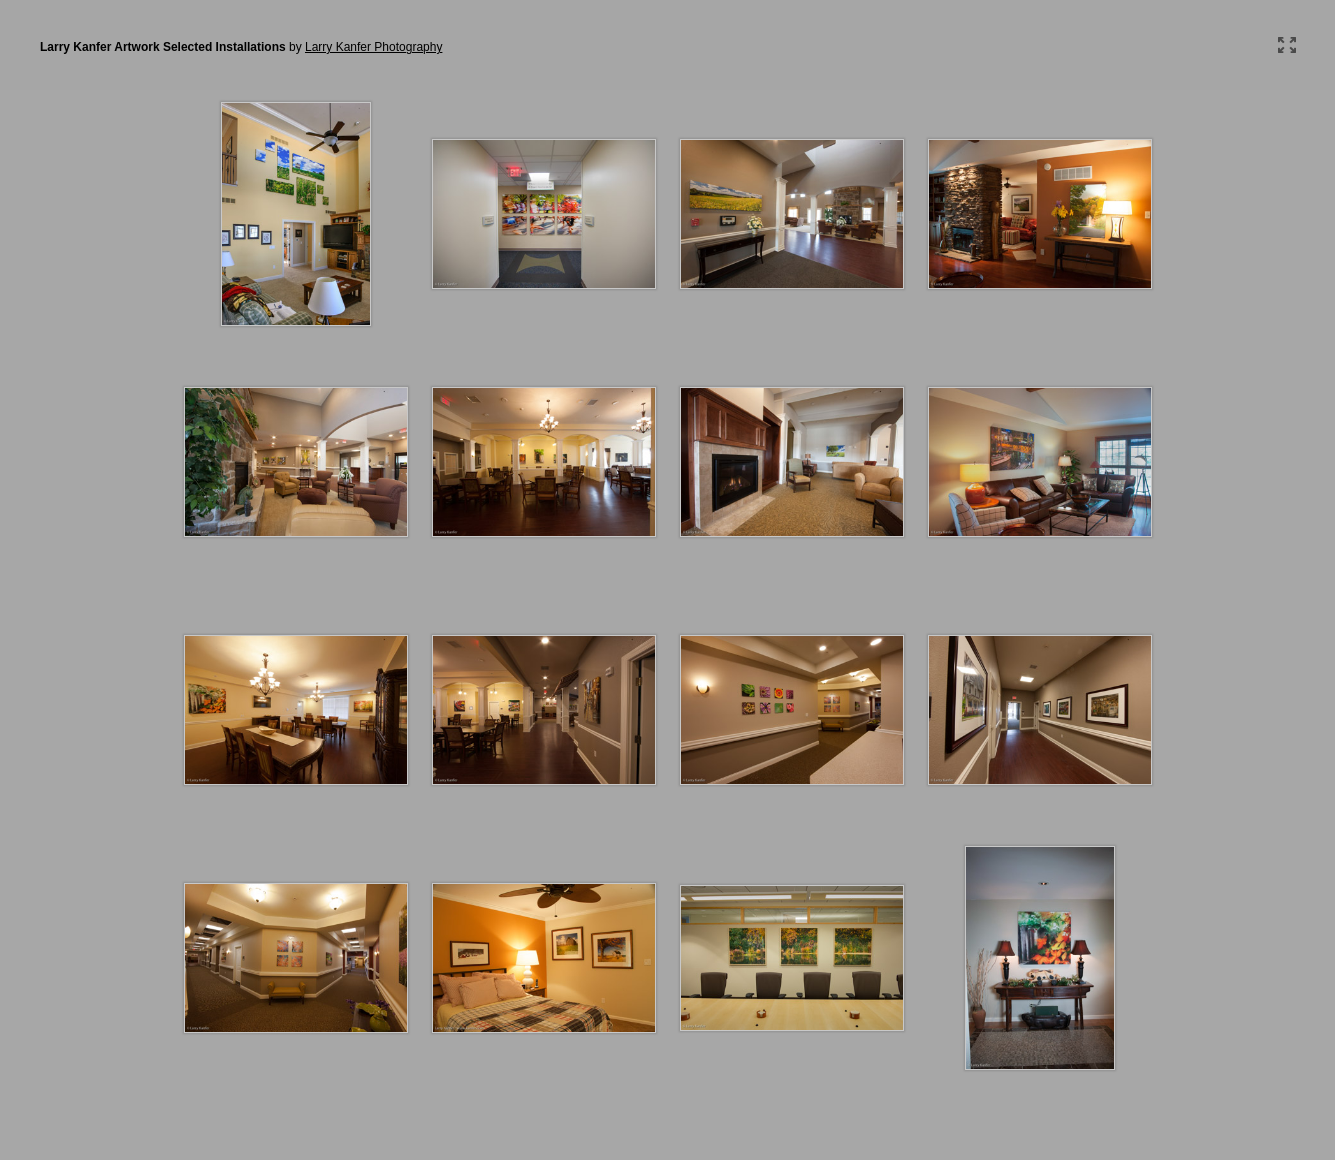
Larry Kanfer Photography (373, 47)
